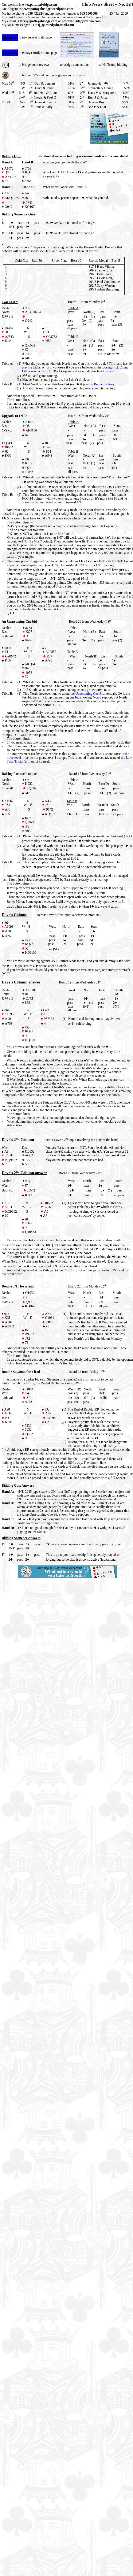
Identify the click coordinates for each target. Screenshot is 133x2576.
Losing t (107, 367)
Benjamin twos (104, 384)
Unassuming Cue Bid (89, 693)
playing (28, 367)
